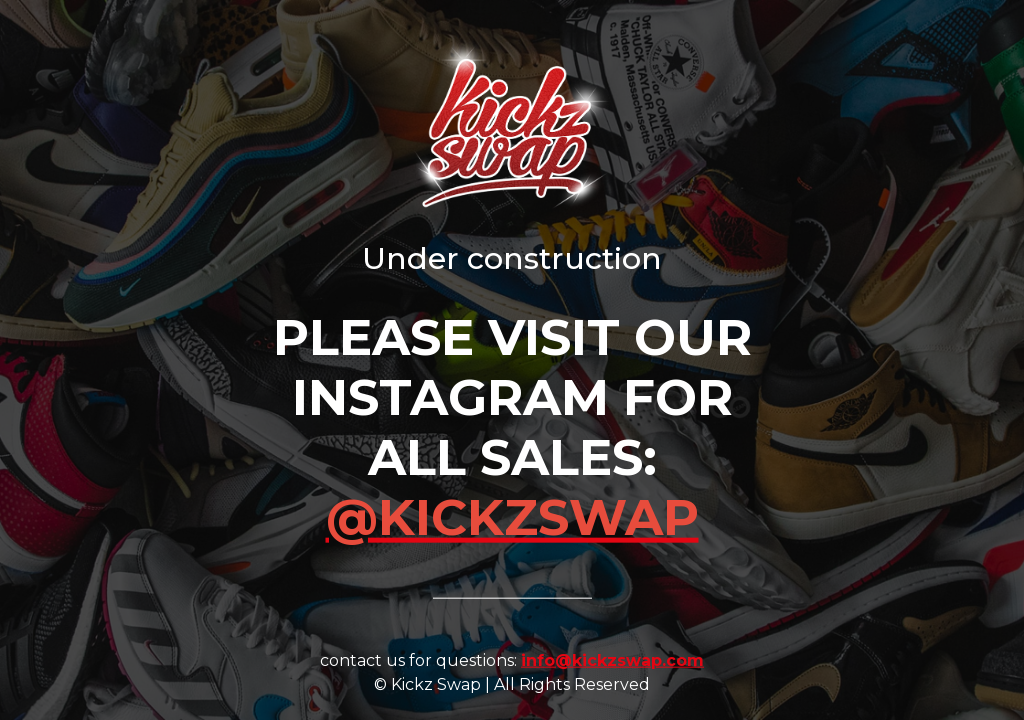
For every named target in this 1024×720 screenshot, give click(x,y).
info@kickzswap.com (612, 659)
